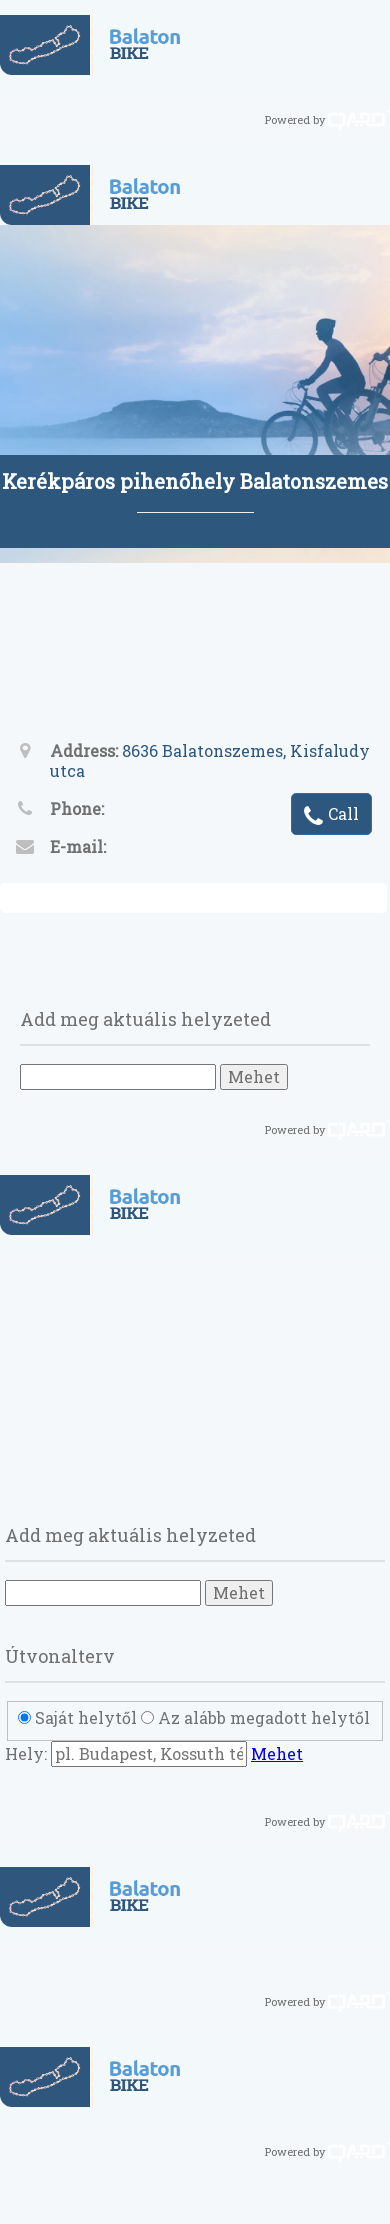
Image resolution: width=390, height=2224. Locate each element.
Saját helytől (86, 1717)
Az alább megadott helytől (264, 1717)
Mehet (254, 1076)
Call (331, 815)
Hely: (26, 1753)
